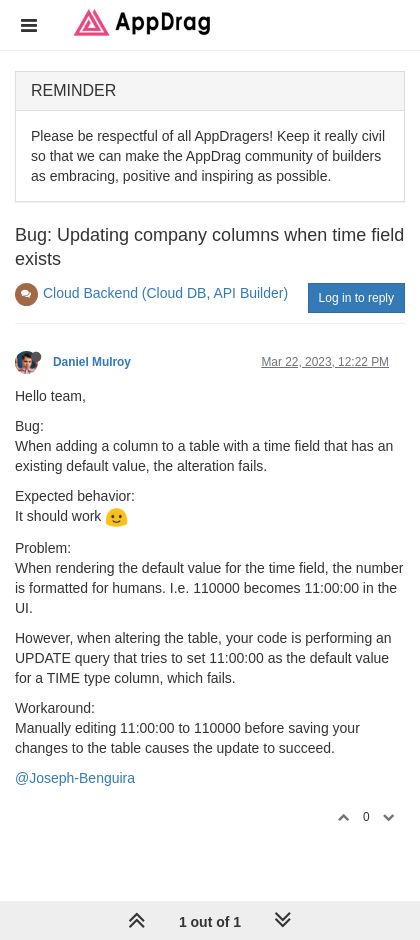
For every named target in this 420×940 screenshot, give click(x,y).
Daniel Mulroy (92, 362)
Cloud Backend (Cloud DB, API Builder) (165, 293)
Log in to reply (356, 298)
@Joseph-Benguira (75, 778)
